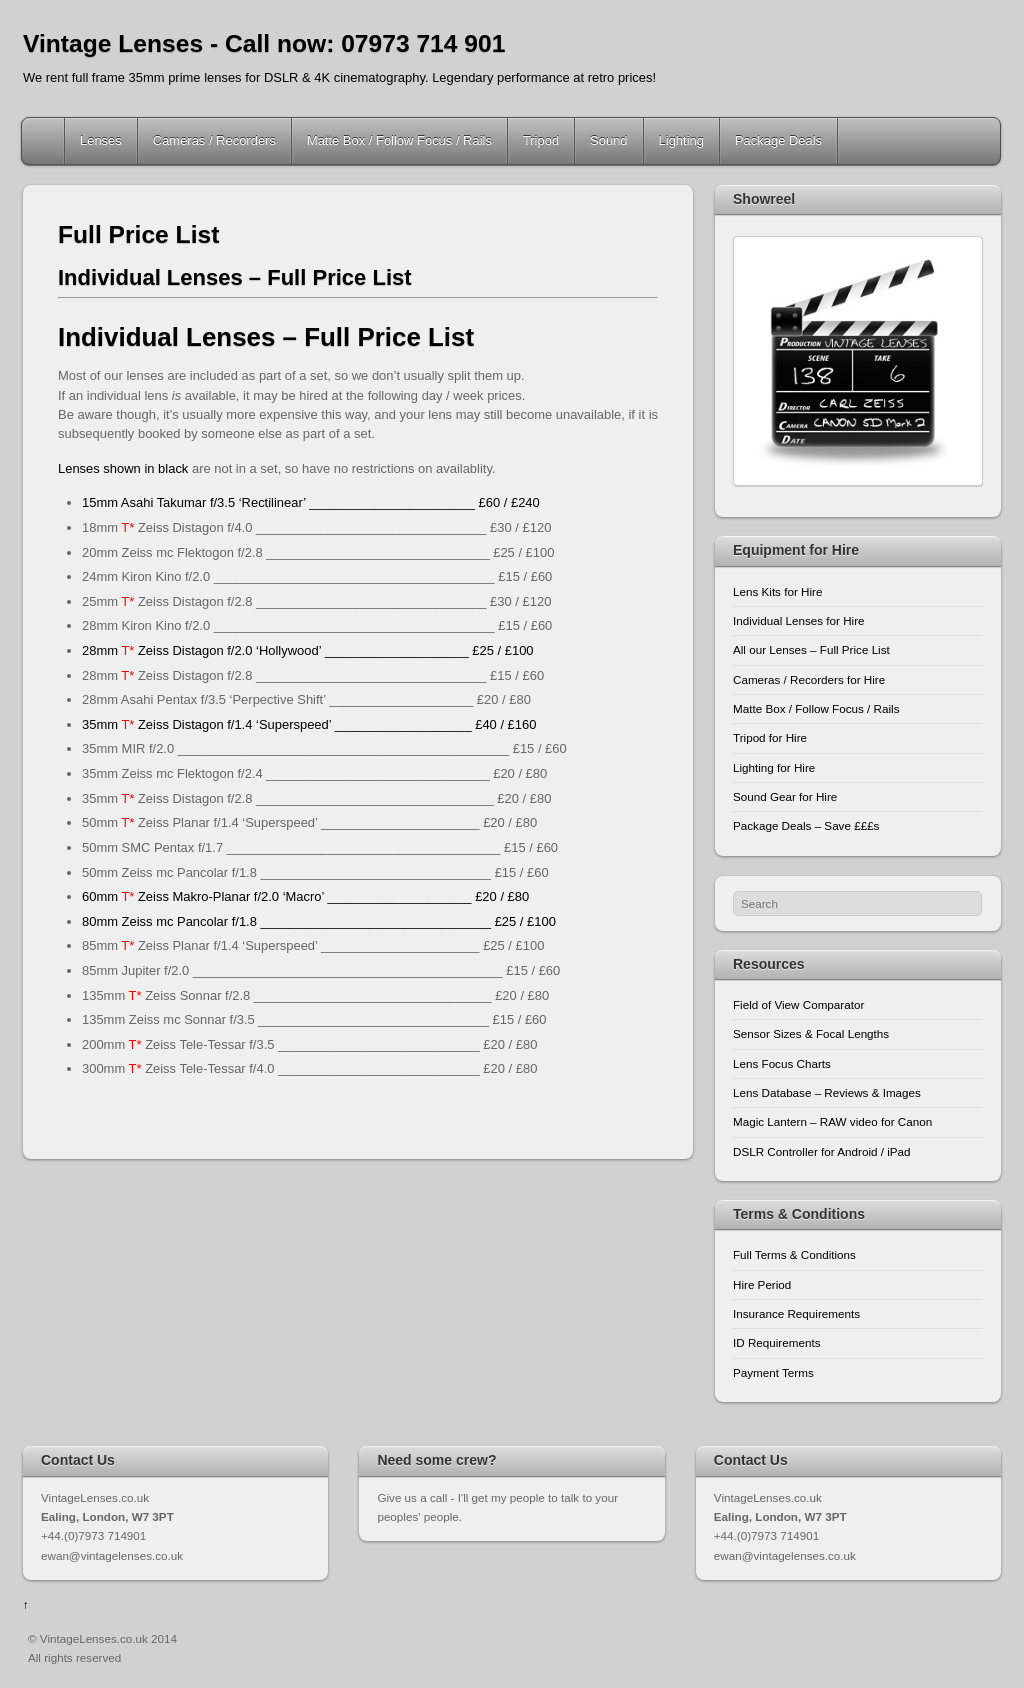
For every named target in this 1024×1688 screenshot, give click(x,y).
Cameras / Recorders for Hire (809, 679)
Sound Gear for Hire (785, 796)
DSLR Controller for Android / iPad (822, 1151)
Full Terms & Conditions (794, 1254)
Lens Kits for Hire (777, 591)
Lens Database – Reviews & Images (827, 1092)
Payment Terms (773, 1372)
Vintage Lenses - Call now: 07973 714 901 (264, 43)
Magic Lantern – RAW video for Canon (832, 1121)
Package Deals (778, 140)
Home (45, 141)
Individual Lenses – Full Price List (235, 277)
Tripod (541, 140)
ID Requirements (776, 1342)
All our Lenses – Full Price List (811, 649)
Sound (608, 140)
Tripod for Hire (770, 737)
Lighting (681, 140)
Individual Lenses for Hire (799, 620)
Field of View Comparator (798, 1004)
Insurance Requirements (796, 1313)
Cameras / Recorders (214, 140)
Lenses (101, 140)
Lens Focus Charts (782, 1063)
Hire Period (762, 1284)
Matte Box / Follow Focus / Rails (399, 140)
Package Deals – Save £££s (806, 825)
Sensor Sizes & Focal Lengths (811, 1033)
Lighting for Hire (774, 767)
